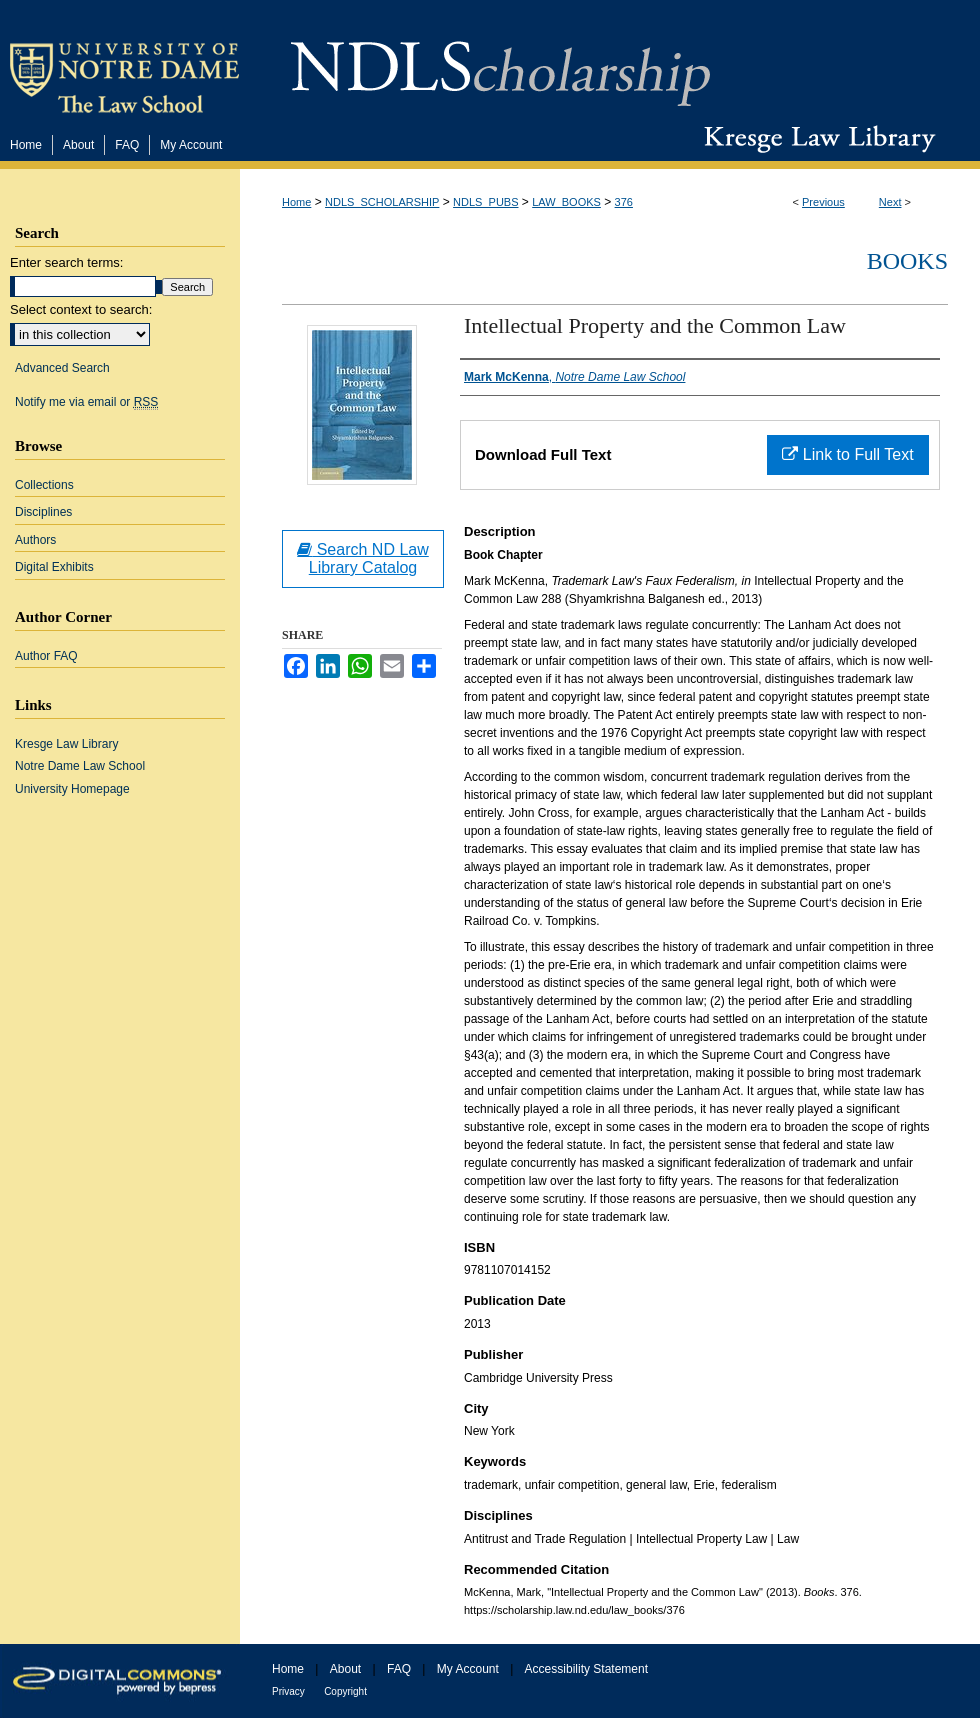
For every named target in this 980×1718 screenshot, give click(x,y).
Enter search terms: (66, 262)
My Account (468, 1669)
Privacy (288, 1691)
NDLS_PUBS (485, 202)
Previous (823, 202)
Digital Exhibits (54, 567)
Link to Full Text (847, 454)
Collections (44, 485)
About (345, 1669)
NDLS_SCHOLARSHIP (382, 202)
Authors (35, 540)
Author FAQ (46, 656)
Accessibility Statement (586, 1669)
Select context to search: (81, 309)
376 (624, 202)
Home (296, 202)
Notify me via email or (86, 402)
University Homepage (72, 789)
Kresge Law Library (815, 139)
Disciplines (43, 512)
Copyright (345, 1691)
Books (907, 261)
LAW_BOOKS (566, 202)
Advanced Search (62, 368)
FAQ (399, 1669)
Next (890, 202)
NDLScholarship (500, 62)
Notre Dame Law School (80, 766)
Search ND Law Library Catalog (363, 558)
